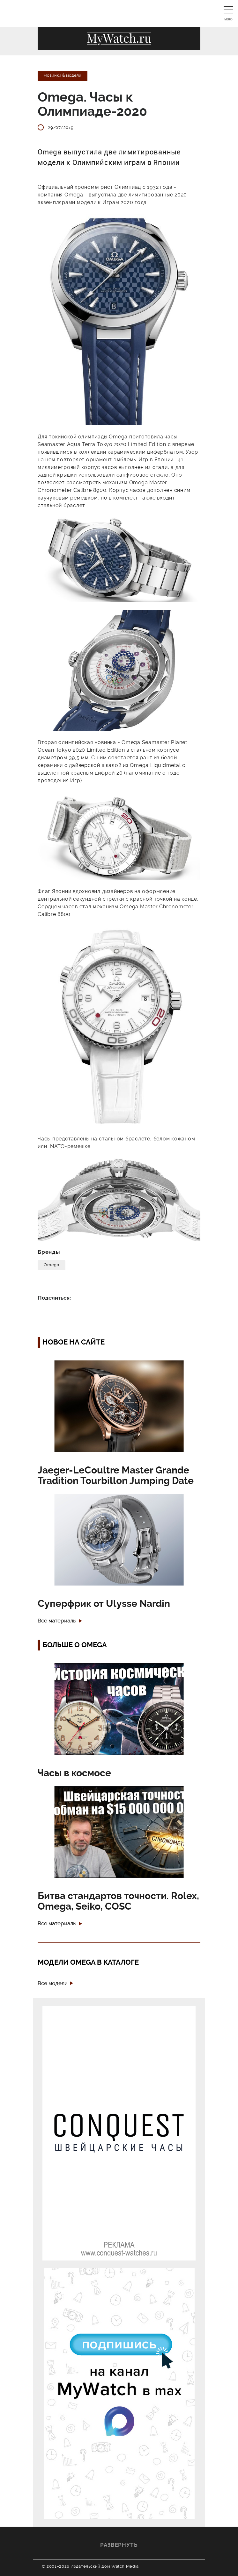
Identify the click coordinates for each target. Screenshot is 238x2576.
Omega (51, 1264)
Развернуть (119, 2545)
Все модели (53, 1983)
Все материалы (57, 1620)
